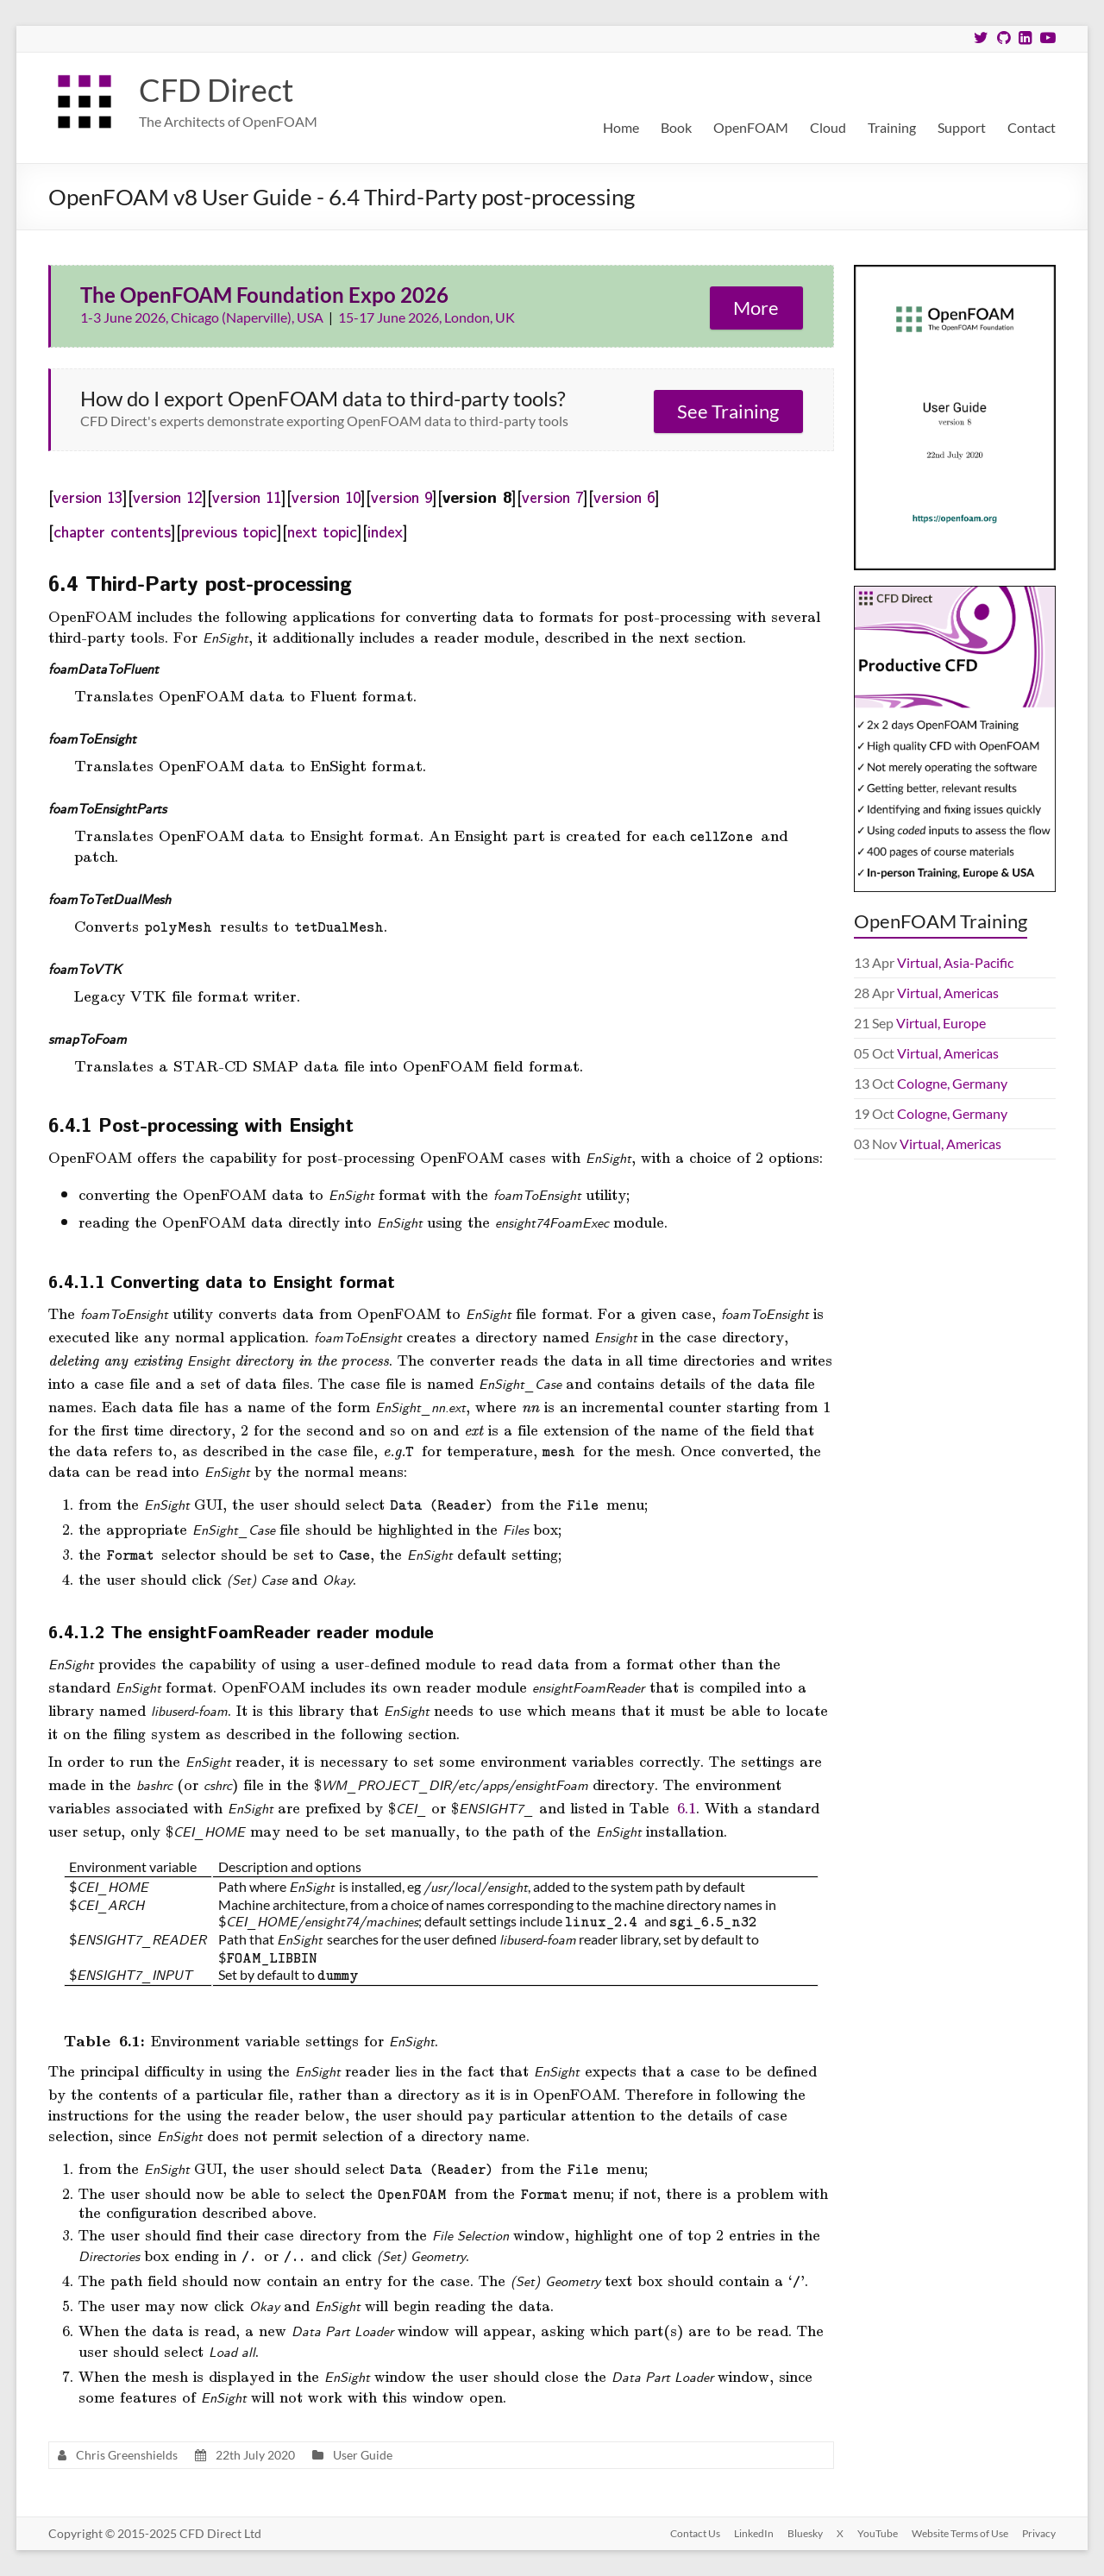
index (385, 530)
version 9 (401, 496)
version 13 (87, 496)
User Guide (362, 2454)
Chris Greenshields (127, 2454)
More (756, 307)
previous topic (229, 530)
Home (621, 127)
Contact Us (695, 2533)
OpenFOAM (750, 127)
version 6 (624, 496)
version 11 (246, 496)
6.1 (686, 1807)
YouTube (877, 2533)
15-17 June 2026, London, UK (426, 317)
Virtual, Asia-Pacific (955, 962)
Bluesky (805, 2533)
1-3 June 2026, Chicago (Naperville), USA (203, 317)
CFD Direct (216, 90)
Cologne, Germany (952, 1083)
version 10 (326, 496)
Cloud (828, 127)
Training (892, 127)
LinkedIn (754, 2533)
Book (676, 127)
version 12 (167, 496)
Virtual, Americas (948, 992)
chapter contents (112, 530)
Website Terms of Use (960, 2533)
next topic (322, 530)
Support (962, 127)
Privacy (1039, 2533)
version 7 (552, 496)
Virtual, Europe (941, 1023)
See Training (728, 411)
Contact (1031, 127)
